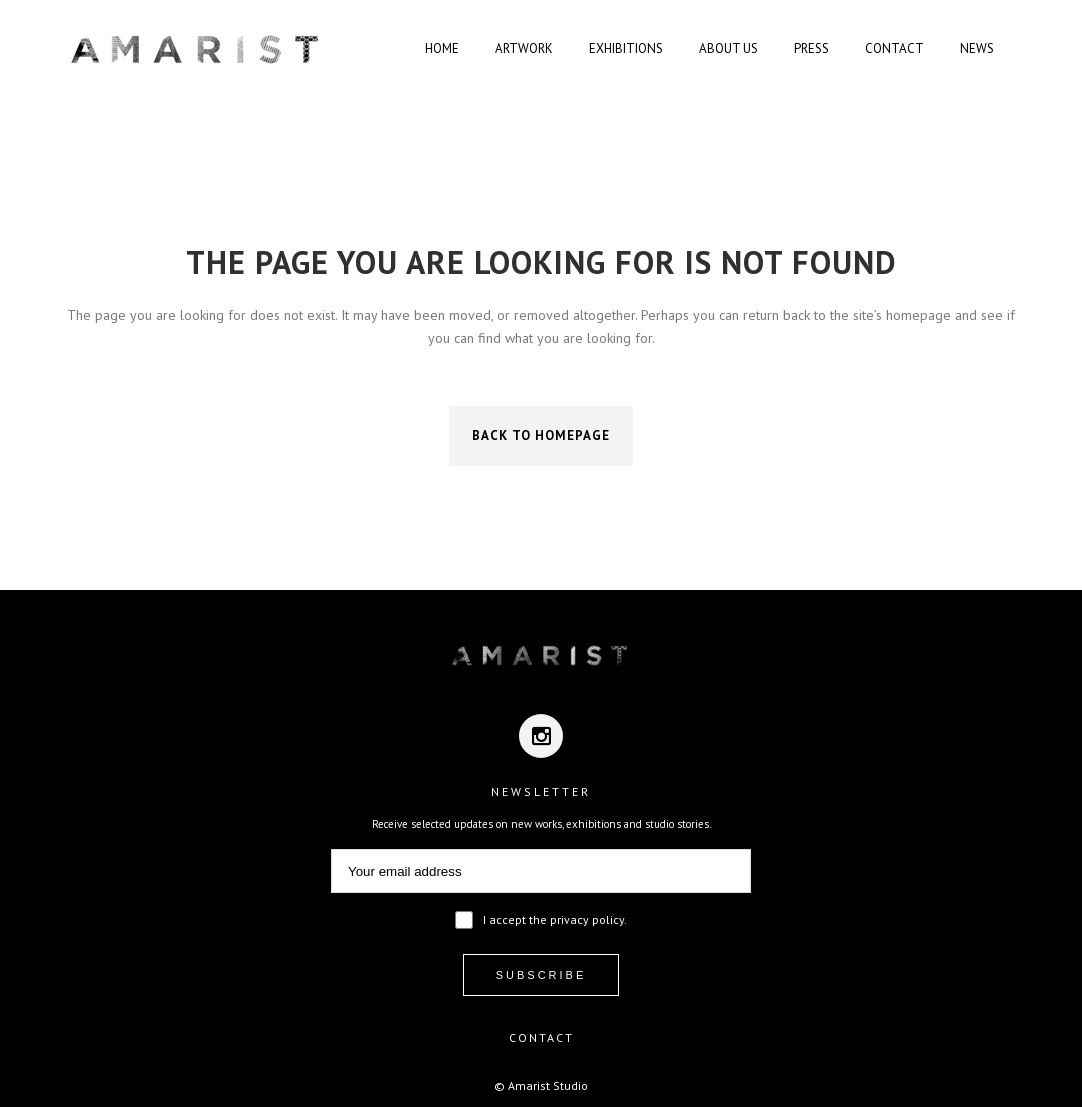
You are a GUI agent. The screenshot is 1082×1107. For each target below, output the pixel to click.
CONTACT (541, 1037)
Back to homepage (541, 435)
